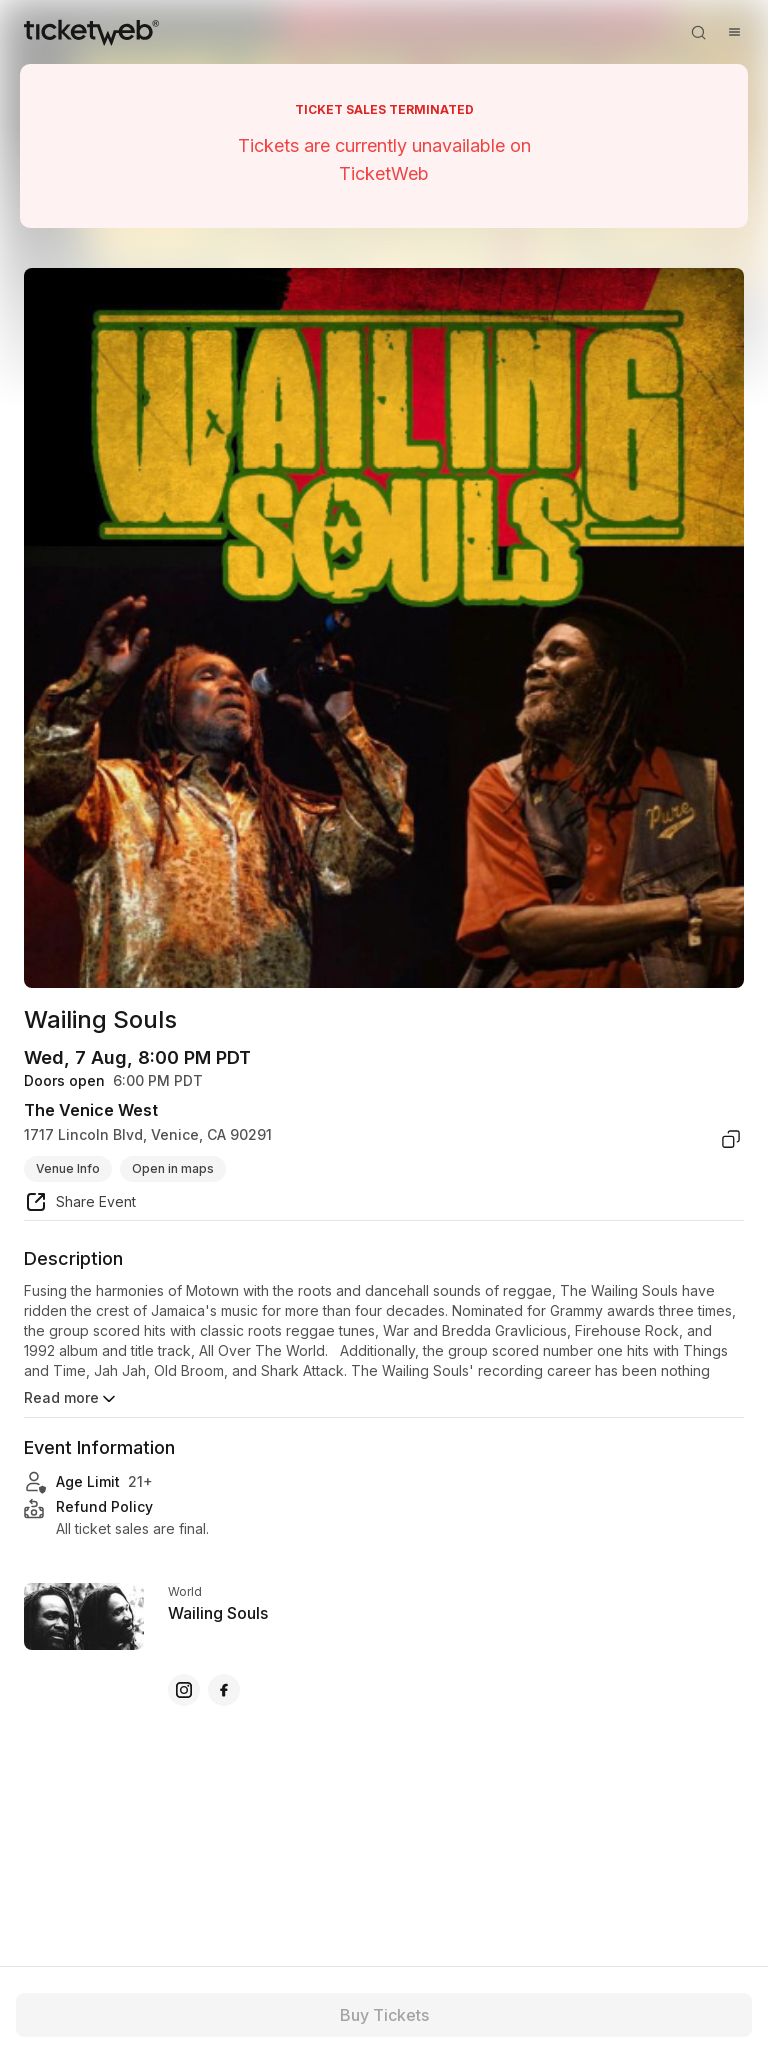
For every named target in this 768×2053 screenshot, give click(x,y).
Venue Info (68, 1168)
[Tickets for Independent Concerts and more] (91, 32)
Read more (71, 1399)
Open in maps (173, 1168)
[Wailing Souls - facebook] (224, 1690)
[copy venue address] (731, 1139)
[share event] (80, 1205)
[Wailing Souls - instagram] (184, 1690)
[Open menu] (734, 32)
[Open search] (698, 32)
